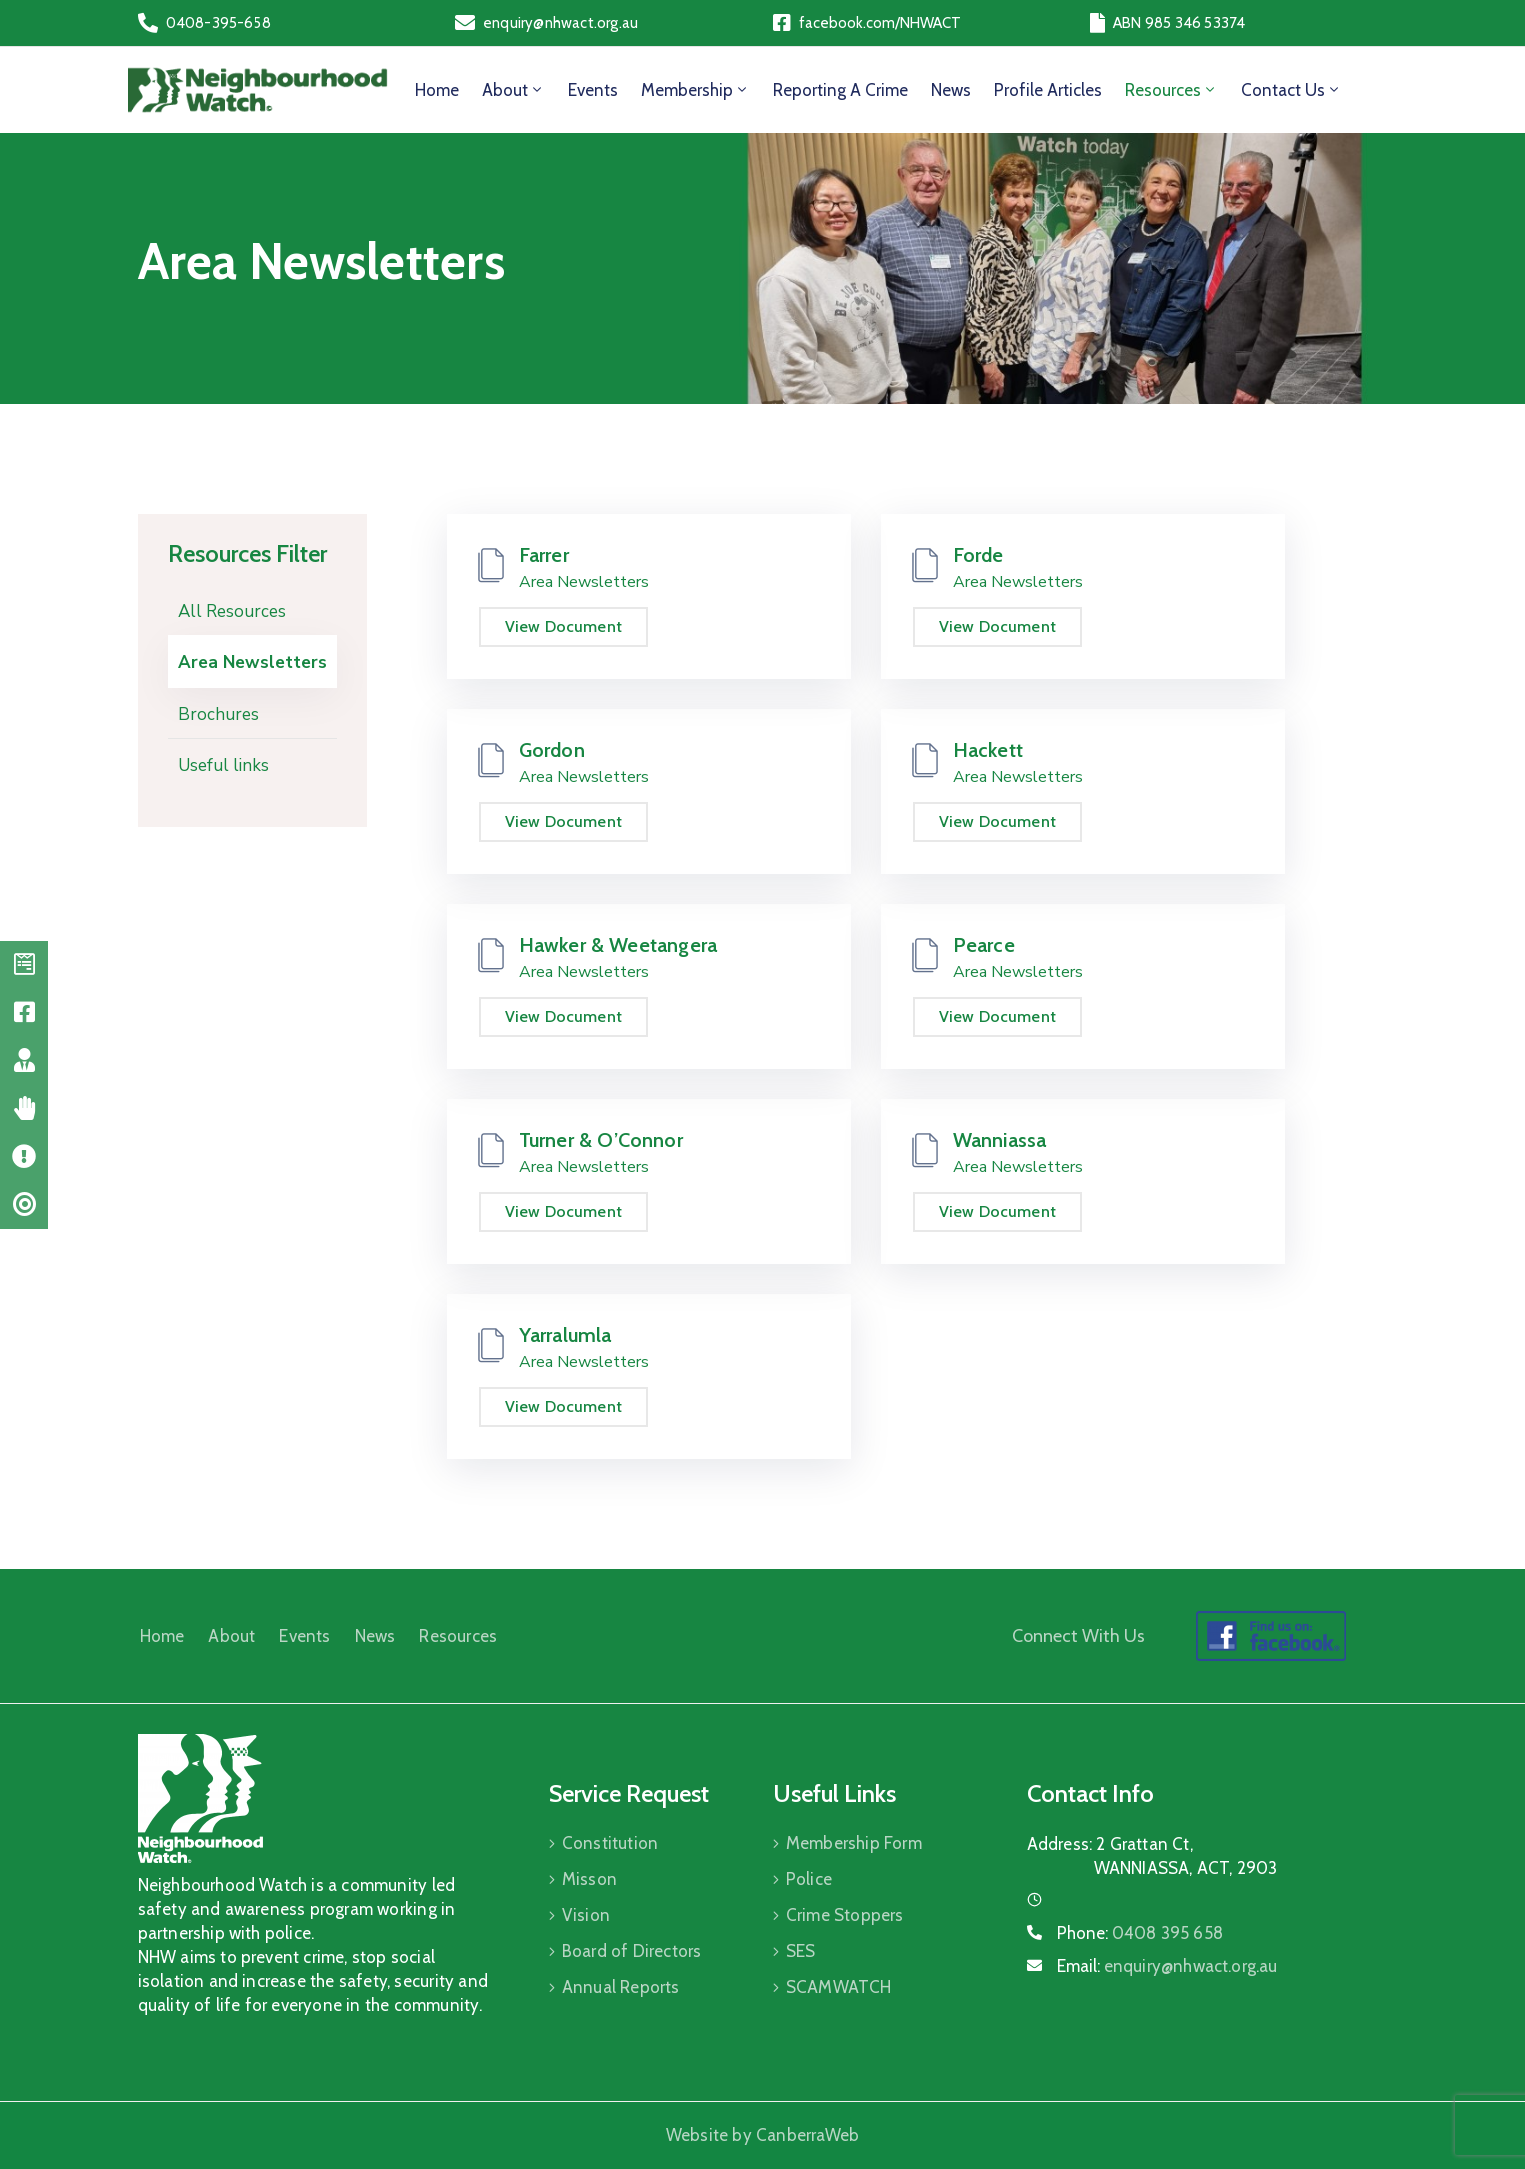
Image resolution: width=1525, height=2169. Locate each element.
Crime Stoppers (845, 1915)
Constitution (610, 1843)
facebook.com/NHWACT (880, 23)
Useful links (223, 765)
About (513, 90)
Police (809, 1879)
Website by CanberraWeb (762, 2135)
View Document (564, 626)
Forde (978, 555)
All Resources (232, 611)
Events (593, 90)
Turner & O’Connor (601, 1140)
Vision (586, 1915)
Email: (1167, 1966)
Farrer (544, 555)
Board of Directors (632, 1951)
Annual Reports (621, 1987)
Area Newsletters (252, 662)
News (951, 90)
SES (801, 1951)
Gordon (552, 750)
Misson (589, 1879)
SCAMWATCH (839, 1987)
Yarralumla (565, 1335)
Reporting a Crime (840, 90)
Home (437, 90)
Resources (1171, 90)
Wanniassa (1000, 1140)
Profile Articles (1048, 90)
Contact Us (1291, 90)
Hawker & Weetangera (618, 945)
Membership (695, 90)
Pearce (984, 945)
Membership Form (854, 1843)
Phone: (1140, 1933)
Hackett (988, 750)
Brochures (218, 714)
